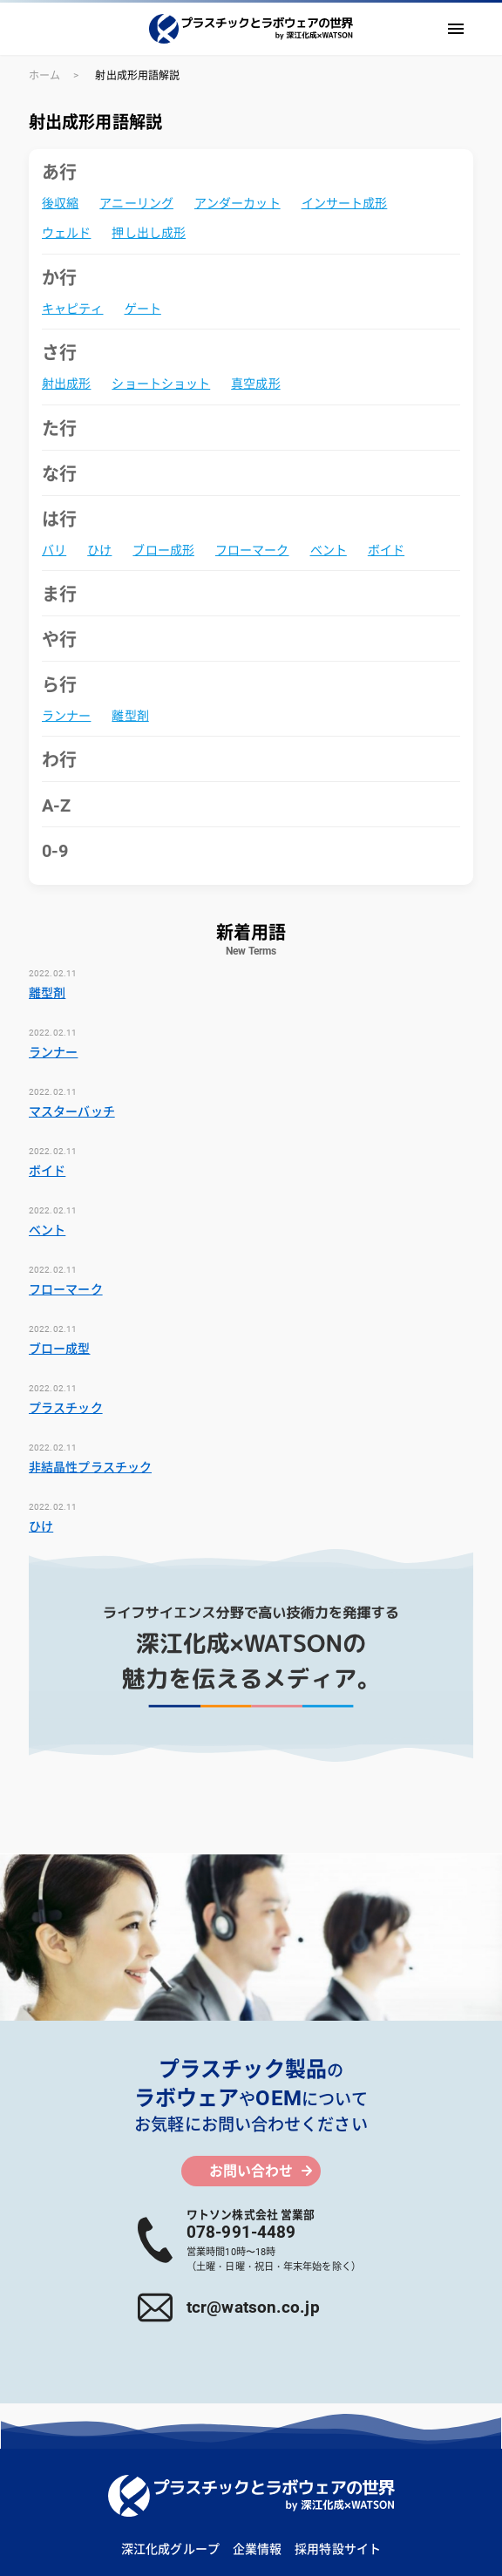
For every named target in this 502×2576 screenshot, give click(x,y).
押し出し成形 (149, 233)
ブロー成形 (163, 550)
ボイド (386, 550)
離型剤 (130, 716)
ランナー (66, 716)
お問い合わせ (251, 2171)
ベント (328, 550)
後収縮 (60, 203)
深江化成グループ (170, 2549)
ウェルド (66, 233)
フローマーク (252, 550)
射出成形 (66, 384)
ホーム (44, 76)
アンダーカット (237, 203)
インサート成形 (345, 203)
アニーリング (136, 203)
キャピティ (73, 309)
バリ (54, 550)
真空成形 (255, 384)
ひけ (99, 550)
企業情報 (257, 2549)
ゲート (143, 309)
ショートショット (161, 384)
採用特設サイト (338, 2549)
